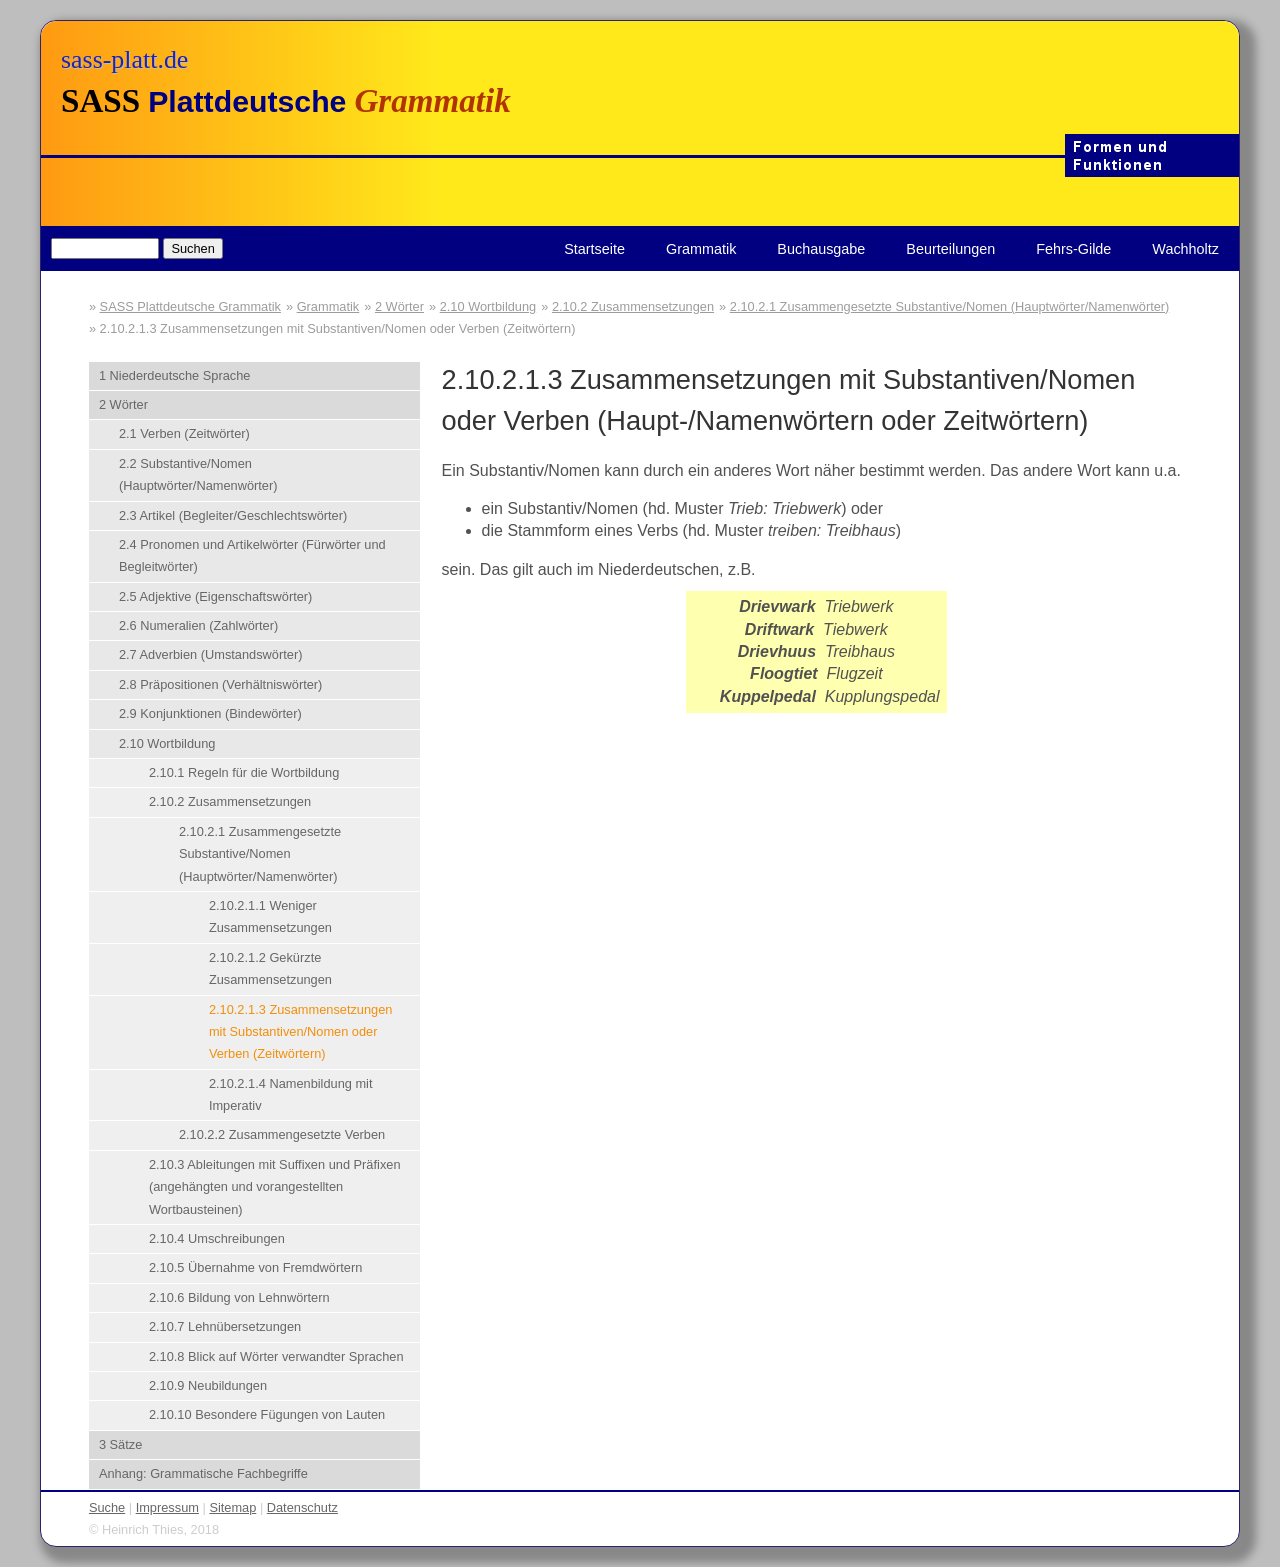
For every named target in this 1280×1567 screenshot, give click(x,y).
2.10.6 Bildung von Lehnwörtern (239, 1297)
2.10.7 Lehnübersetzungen (225, 1326)
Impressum (167, 1507)
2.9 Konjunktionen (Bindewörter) (210, 713)
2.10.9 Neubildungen (208, 1385)
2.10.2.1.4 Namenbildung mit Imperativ (291, 1094)
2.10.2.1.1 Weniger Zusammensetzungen (270, 916)
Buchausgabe (821, 249)
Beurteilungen (950, 249)
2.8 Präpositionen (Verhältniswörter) (220, 684)
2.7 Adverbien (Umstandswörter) (211, 654)
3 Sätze (120, 1444)
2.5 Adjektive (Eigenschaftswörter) (215, 596)
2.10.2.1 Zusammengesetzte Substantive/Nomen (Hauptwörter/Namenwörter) (950, 306)
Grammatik (701, 249)
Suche (107, 1507)
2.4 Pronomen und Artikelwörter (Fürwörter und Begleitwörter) (252, 555)
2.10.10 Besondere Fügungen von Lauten (267, 1414)
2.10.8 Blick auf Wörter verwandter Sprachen (276, 1356)
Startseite (594, 249)
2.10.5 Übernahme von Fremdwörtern (255, 1267)
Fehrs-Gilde (1073, 249)
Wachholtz (1185, 249)
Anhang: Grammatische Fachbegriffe (203, 1473)
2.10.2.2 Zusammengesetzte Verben (282, 1134)
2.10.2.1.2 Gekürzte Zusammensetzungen (270, 968)
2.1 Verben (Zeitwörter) (184, 433)
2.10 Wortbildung (488, 306)
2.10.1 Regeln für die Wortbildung (244, 772)
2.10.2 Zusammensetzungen (633, 306)
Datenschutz (302, 1507)
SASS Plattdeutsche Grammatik (190, 306)
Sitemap (232, 1507)
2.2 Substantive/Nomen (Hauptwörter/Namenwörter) (198, 474)
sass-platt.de (124, 59)
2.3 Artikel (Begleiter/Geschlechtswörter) (233, 515)
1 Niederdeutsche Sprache (175, 375)
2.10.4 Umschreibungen (217, 1238)
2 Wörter (399, 306)
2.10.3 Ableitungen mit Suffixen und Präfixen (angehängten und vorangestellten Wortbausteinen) (275, 1187)
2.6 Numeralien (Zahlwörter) (198, 625)
